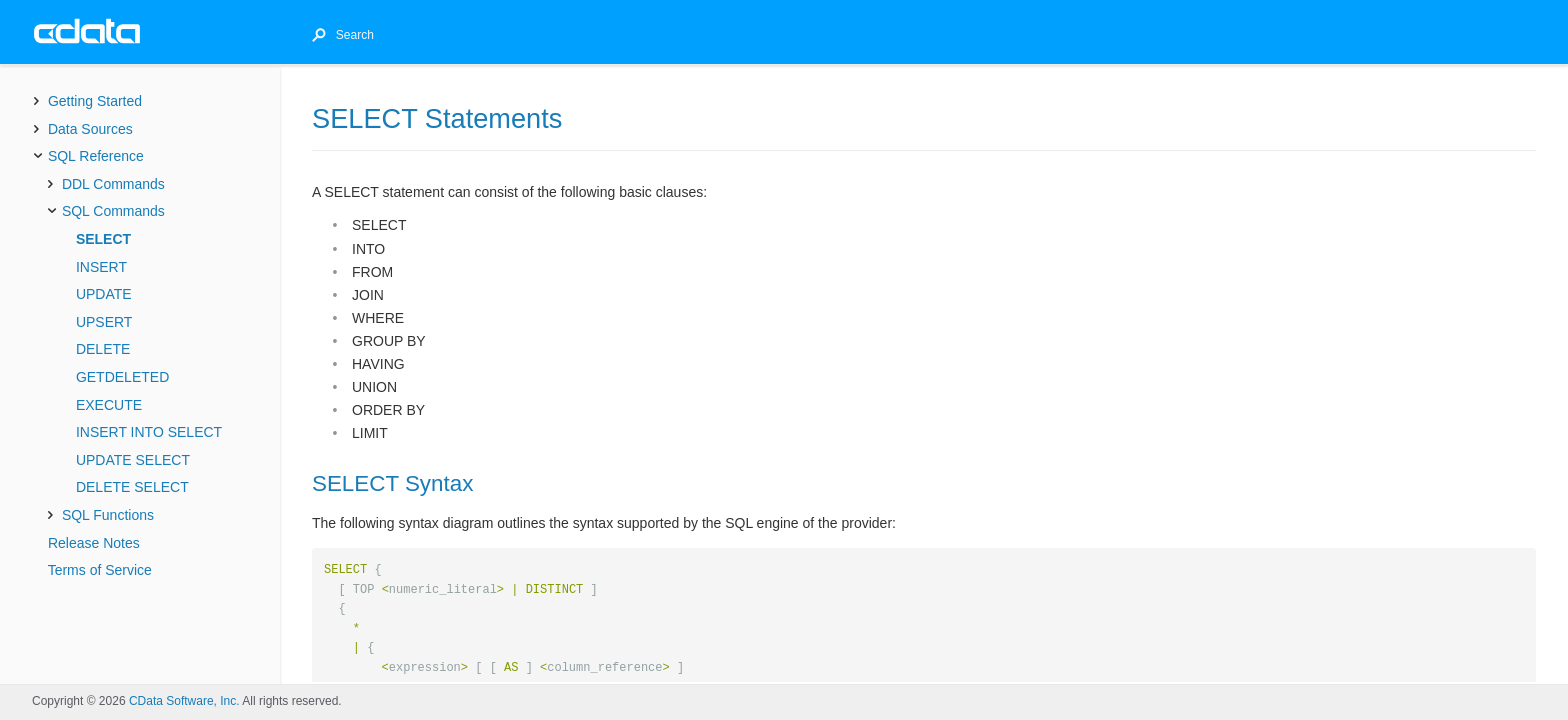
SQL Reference (96, 156)
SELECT (103, 239)
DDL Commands (113, 184)
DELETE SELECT (132, 487)
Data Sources (90, 129)
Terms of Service (100, 570)
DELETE (103, 349)
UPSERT (104, 322)
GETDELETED (122, 377)
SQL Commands (113, 211)
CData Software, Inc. (184, 701)
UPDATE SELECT (133, 460)
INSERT (101, 267)
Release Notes (94, 543)
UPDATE (104, 294)
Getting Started (95, 101)
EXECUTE (109, 405)
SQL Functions (108, 515)
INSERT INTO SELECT (149, 432)
